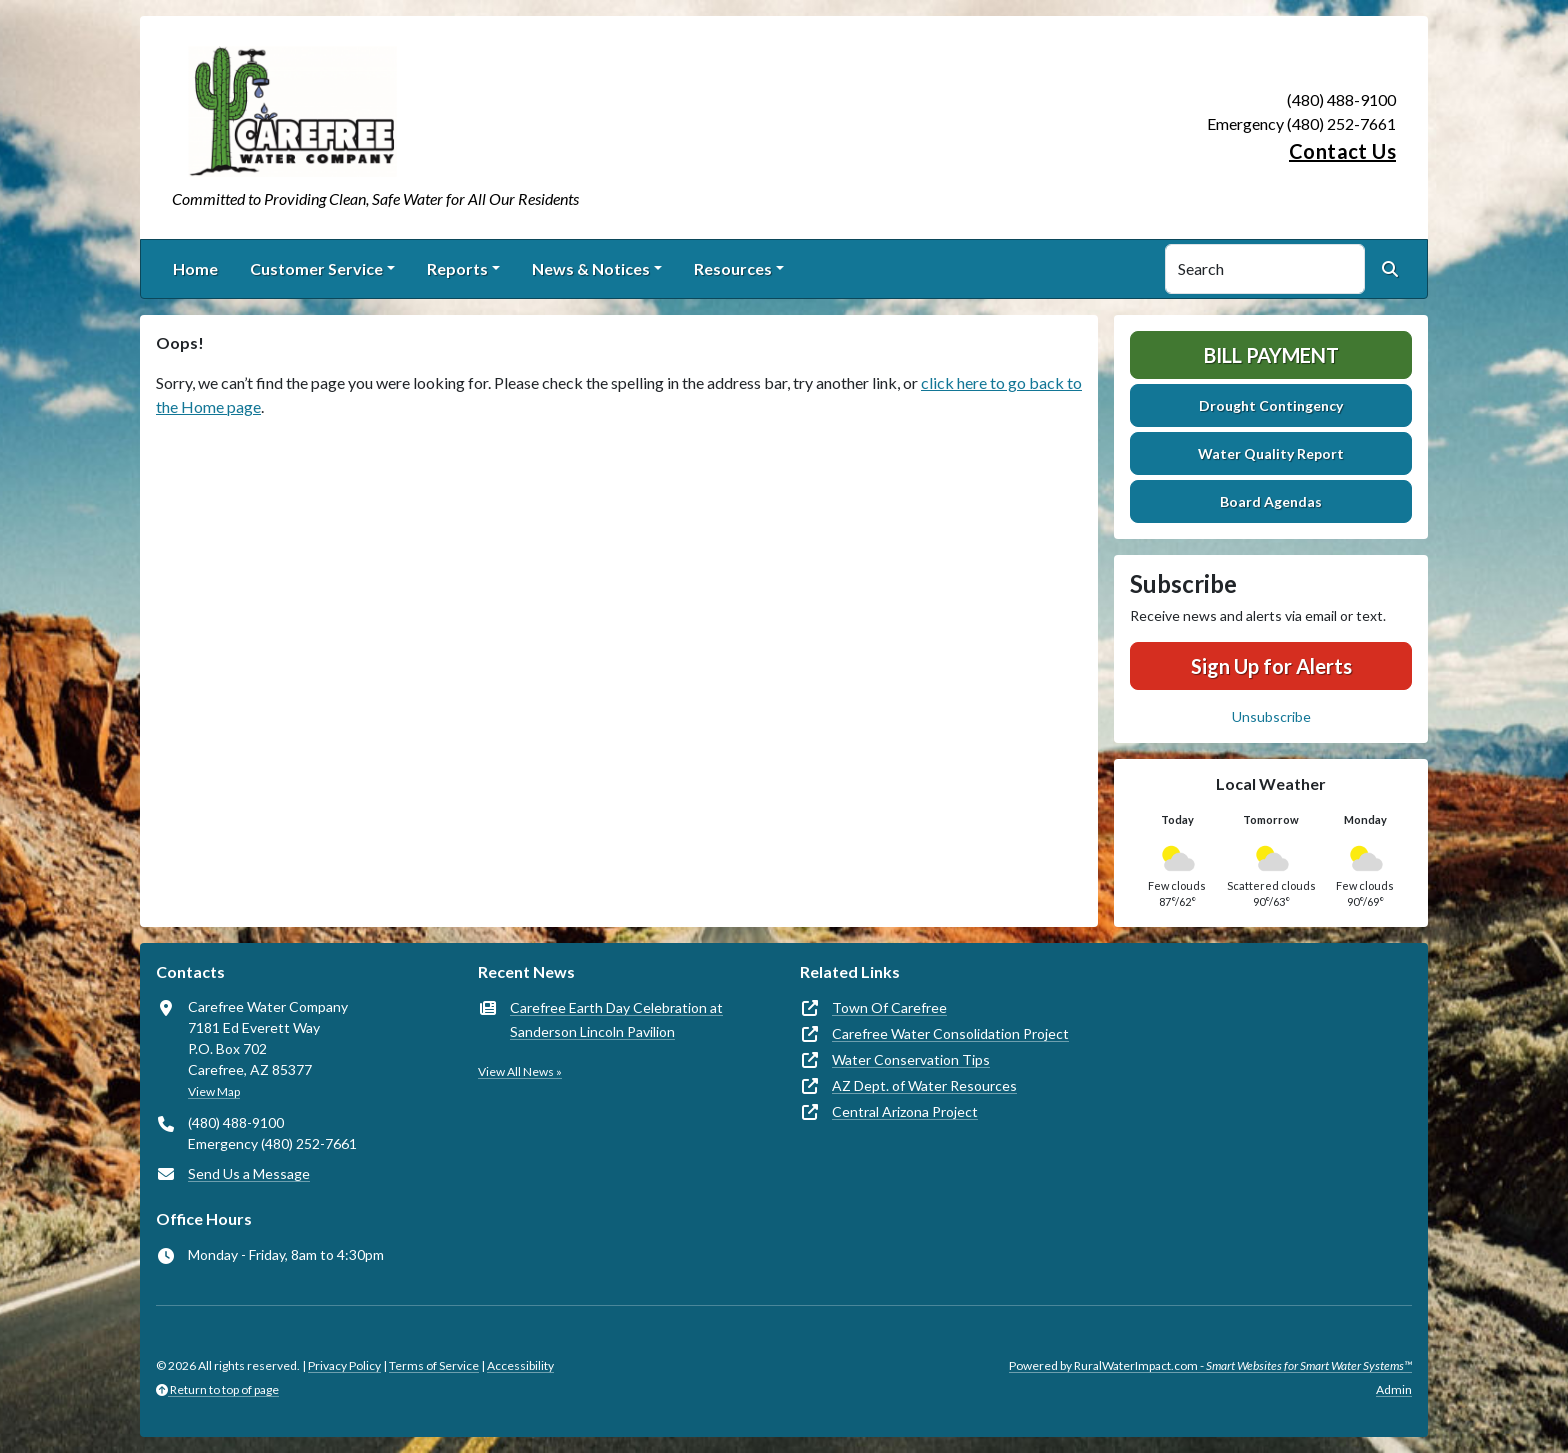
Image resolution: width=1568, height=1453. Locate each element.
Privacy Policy (344, 1365)
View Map (214, 1091)
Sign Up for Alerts (1271, 666)
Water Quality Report (1271, 453)
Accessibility (520, 1365)
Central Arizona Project (905, 1111)
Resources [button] (733, 268)
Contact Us (1342, 151)
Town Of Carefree (889, 1007)
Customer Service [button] (316, 268)
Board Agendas (1271, 501)
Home (195, 268)
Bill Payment (1271, 355)
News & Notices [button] (591, 268)
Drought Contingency (1271, 405)
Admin (1394, 1389)
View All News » (520, 1071)
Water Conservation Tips (911, 1059)
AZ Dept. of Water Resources (924, 1085)
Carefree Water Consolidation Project (950, 1033)
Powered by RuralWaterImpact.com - (1210, 1365)
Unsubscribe (1271, 716)
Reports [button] (457, 268)
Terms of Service (434, 1365)
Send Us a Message (249, 1173)
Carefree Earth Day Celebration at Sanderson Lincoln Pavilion (616, 1019)
